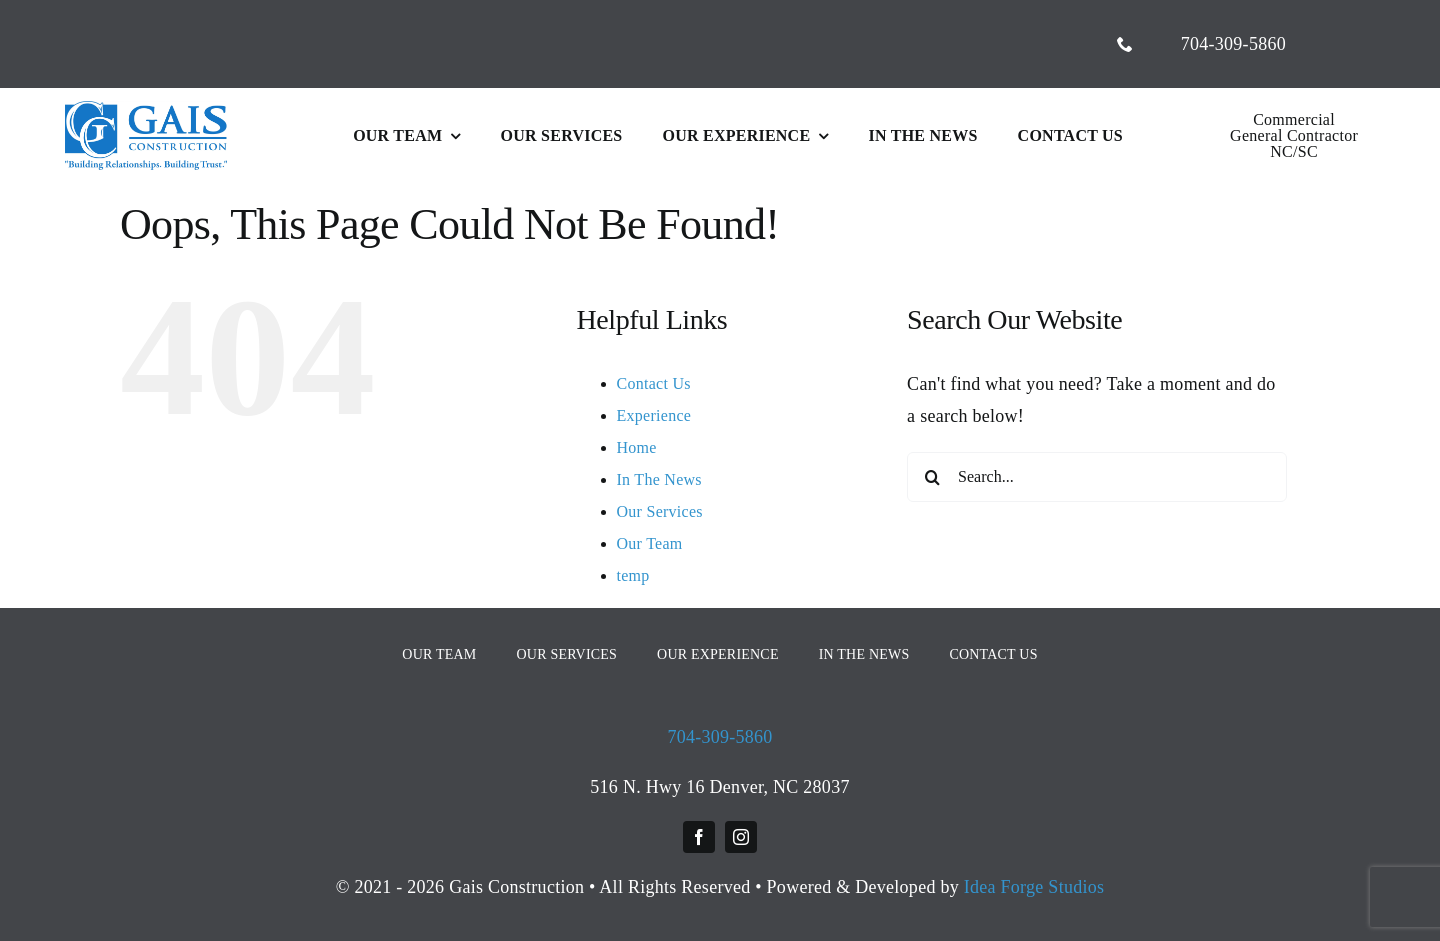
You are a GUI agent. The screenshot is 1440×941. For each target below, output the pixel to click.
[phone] (1125, 44)
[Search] (932, 477)
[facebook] (699, 837)
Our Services (660, 511)
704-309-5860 (719, 737)
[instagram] (741, 837)
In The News (659, 479)
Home (637, 447)
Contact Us (654, 383)
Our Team (650, 543)
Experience (654, 415)
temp (633, 575)
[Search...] (1097, 477)
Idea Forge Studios (1034, 887)
